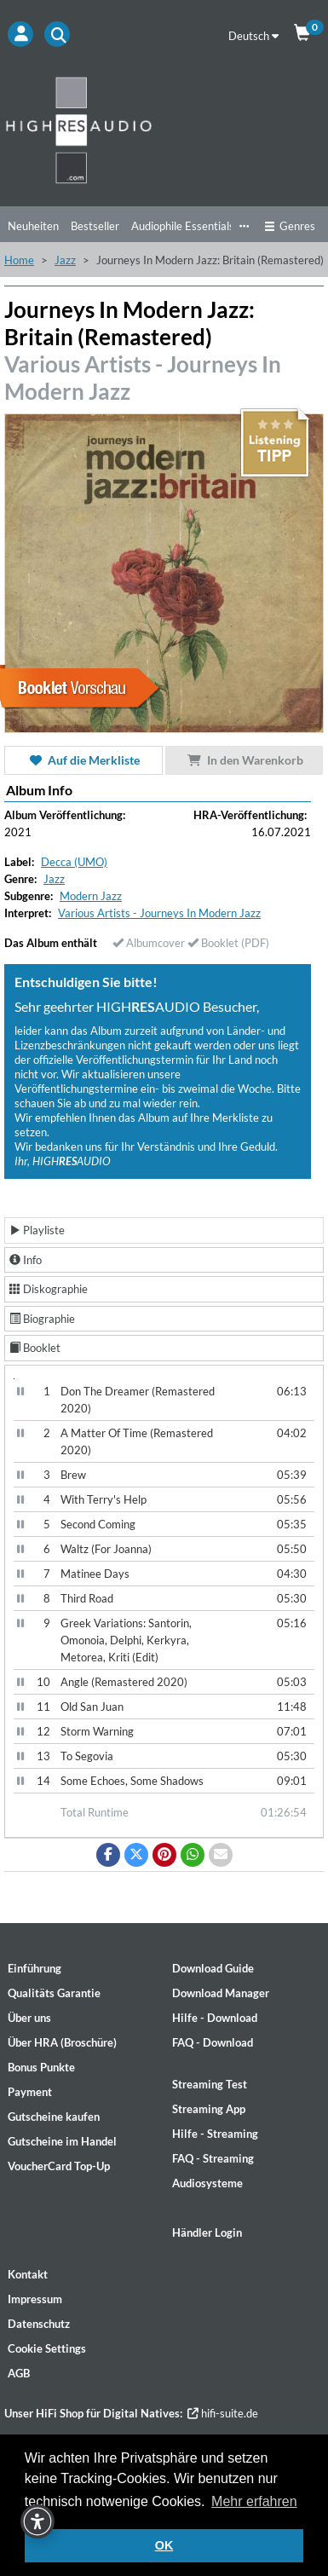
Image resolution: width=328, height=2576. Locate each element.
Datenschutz (39, 2324)
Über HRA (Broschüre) (62, 2042)
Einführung (34, 1968)
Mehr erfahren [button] (254, 2501)
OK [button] (164, 2545)
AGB (19, 2373)
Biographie (42, 1319)
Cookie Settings (47, 2348)
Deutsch (253, 36)
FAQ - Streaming (213, 2158)
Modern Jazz (91, 896)
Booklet (34, 1347)
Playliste (37, 1230)
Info (25, 1260)
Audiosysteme (207, 2183)
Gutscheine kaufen (54, 2116)
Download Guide (213, 1968)
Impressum (35, 2299)
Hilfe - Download (214, 2017)
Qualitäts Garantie (54, 1993)
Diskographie (48, 1289)
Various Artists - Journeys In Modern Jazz (159, 913)
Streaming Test (209, 2084)
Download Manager (220, 1993)
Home (19, 260)
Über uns (29, 2017)
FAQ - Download (212, 2042)
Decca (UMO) (74, 862)
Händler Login (207, 2232)
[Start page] (164, 129)
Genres (289, 226)
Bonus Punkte (41, 2067)
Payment (30, 2092)
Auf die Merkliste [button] (83, 760)
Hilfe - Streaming (215, 2133)
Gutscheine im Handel (62, 2141)
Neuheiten (33, 226)
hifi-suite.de (222, 2413)
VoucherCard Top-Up (59, 2166)
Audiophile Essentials (182, 226)
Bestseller (95, 226)
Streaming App (208, 2109)
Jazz (65, 260)
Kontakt (28, 2274)
